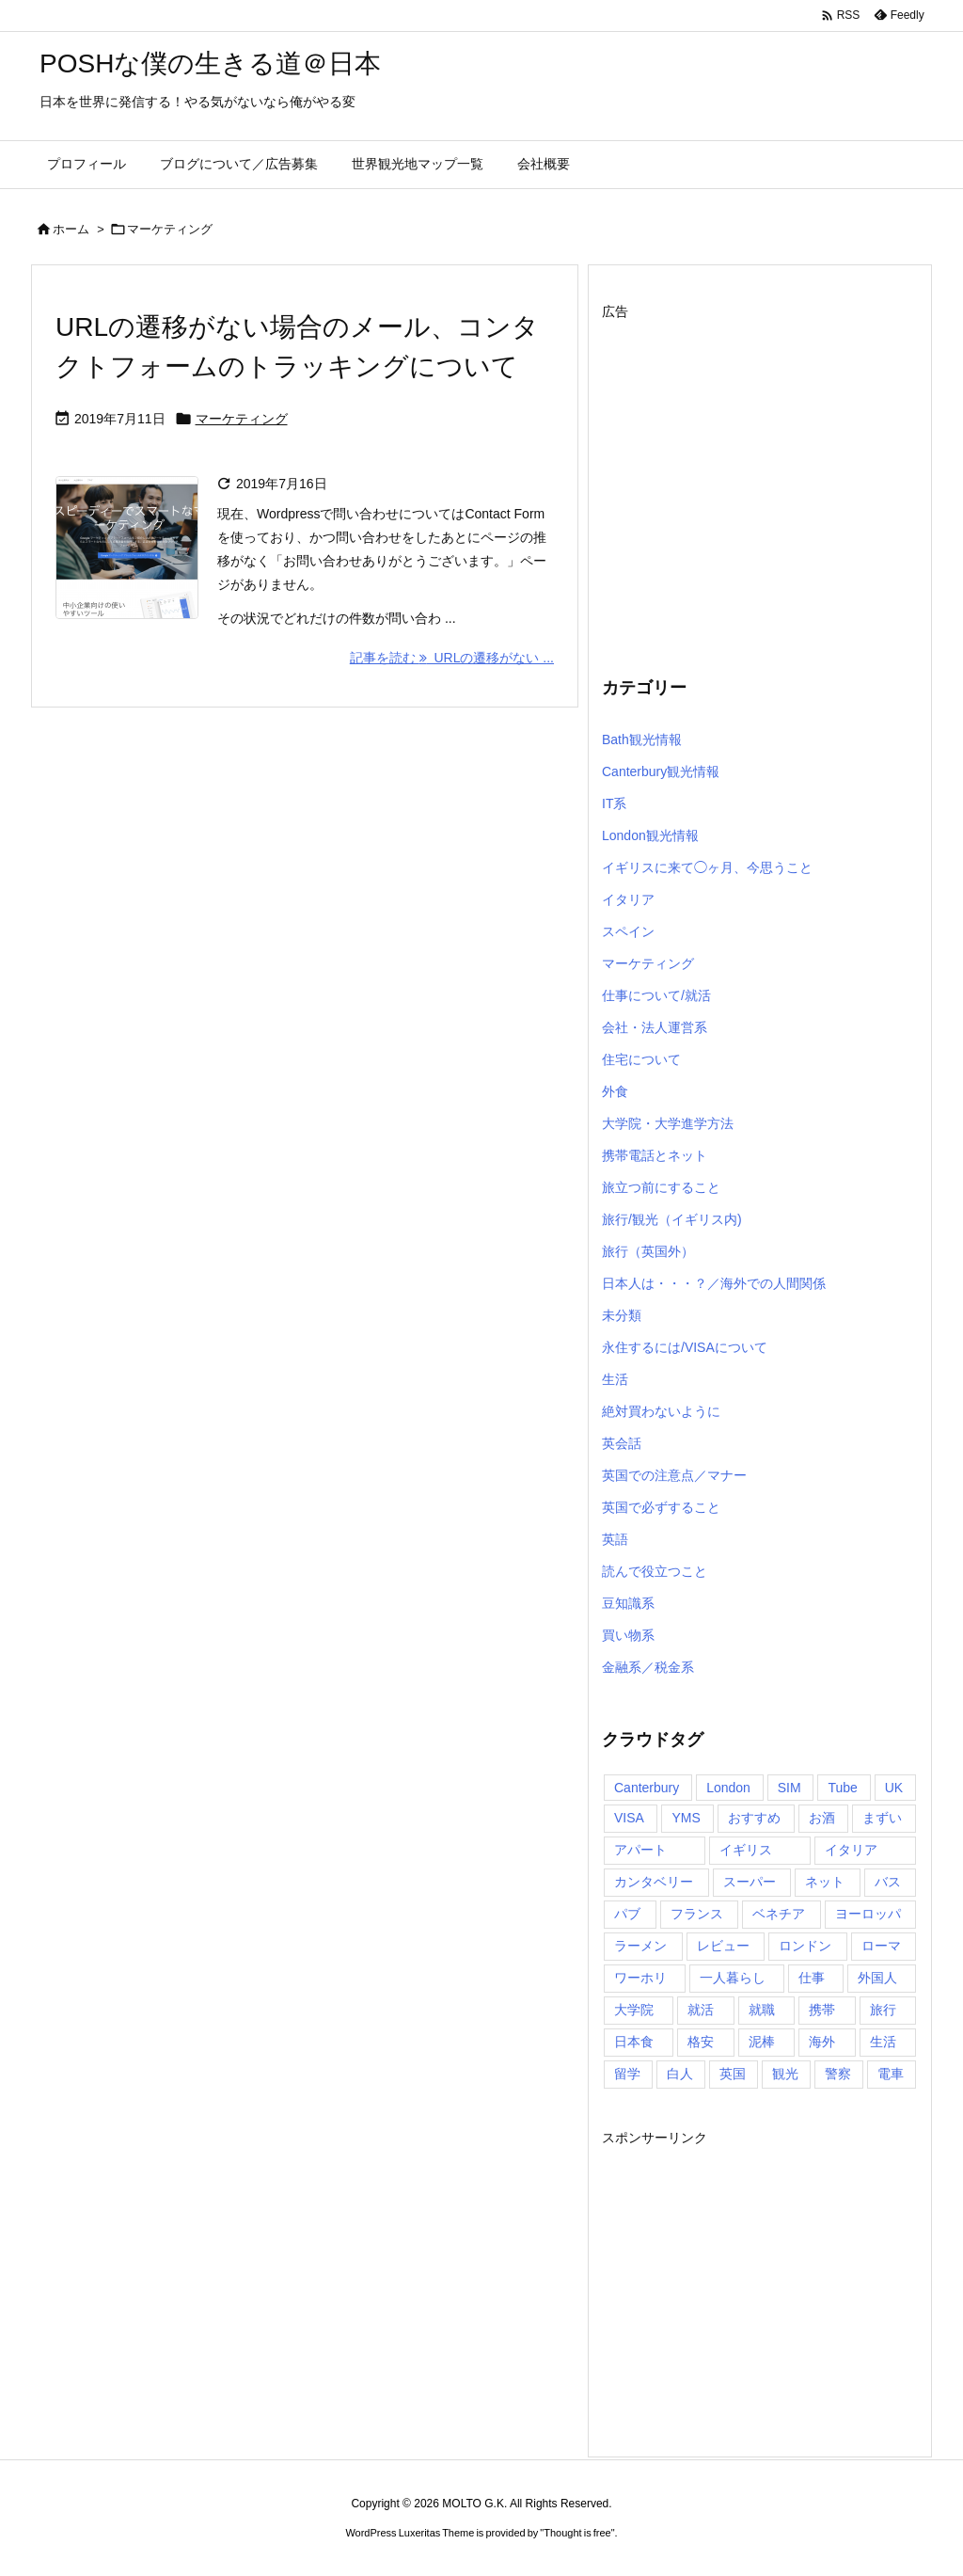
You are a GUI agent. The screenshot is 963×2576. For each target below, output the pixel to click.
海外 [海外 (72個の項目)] (822, 2041)
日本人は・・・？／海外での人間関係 (714, 1283)
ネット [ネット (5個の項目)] (825, 1881)
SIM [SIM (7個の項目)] (789, 1787)
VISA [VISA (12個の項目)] (629, 1817)
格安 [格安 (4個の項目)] (700, 2041)
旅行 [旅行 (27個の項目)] (883, 2009)
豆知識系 (628, 1603)
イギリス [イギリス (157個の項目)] (745, 1849)
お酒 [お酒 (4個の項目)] (822, 1817)
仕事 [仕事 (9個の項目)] (811, 1977)
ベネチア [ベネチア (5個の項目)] (778, 1913)
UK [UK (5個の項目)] (894, 1787)
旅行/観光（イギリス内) (672, 1219)
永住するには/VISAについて (684, 1347)
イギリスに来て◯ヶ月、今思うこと (707, 867)
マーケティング (242, 418)
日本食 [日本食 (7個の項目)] (634, 2041)
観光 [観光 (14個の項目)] (785, 2073)
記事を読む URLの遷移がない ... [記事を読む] (452, 657)
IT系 (614, 803)
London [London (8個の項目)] (728, 1787)
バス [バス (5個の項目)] (888, 1881)
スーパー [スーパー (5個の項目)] (749, 1881)
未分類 (621, 1315)
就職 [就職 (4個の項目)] (762, 2009)
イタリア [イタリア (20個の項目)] (851, 1849)
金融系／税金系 (648, 1667)
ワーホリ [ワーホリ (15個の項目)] (640, 1977)
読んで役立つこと (654, 1571)
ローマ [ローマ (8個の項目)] (881, 1945)
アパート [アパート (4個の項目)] (640, 1849)
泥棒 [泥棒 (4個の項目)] (762, 2041)
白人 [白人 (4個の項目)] (680, 2073)
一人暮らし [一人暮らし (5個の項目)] (733, 1977)
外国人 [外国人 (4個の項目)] (877, 1977)
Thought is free (577, 2532)
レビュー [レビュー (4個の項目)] (723, 1945)
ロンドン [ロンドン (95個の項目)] (805, 1945)
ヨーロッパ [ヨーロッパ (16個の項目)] (868, 1913)
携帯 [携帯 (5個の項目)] (822, 2009)
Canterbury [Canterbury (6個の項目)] (646, 1787)
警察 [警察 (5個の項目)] (838, 2073)
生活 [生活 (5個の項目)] (883, 2041)
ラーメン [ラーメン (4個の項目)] (640, 1945)
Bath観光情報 (642, 739)
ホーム (71, 229)
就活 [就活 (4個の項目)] (700, 2009)
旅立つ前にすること (661, 1187)
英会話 (621, 1443)
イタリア (628, 899)
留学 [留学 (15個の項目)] (627, 2073)
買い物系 (628, 1635)
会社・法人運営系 (654, 1027)
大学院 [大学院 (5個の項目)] (634, 2009)
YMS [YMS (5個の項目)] (685, 1817)
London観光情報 (650, 835)
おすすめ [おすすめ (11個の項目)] (754, 1817)
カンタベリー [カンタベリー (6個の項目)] (653, 1881)
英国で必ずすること (661, 1507)
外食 (615, 1091)
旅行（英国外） (648, 1251)
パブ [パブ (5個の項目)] (627, 1913)
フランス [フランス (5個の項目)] (697, 1913)
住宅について (641, 1059)
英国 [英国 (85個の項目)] (732, 2073)
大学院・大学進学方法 (668, 1123)
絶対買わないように (661, 1411)
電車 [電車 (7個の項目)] (890, 2073)
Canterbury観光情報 (660, 771)
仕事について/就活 (656, 995)
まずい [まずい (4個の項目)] (882, 1817)
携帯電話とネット (654, 1155)
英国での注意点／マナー (674, 1475)
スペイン (628, 931)
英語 (615, 1539)
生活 (615, 1379)
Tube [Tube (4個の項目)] (842, 1787)
